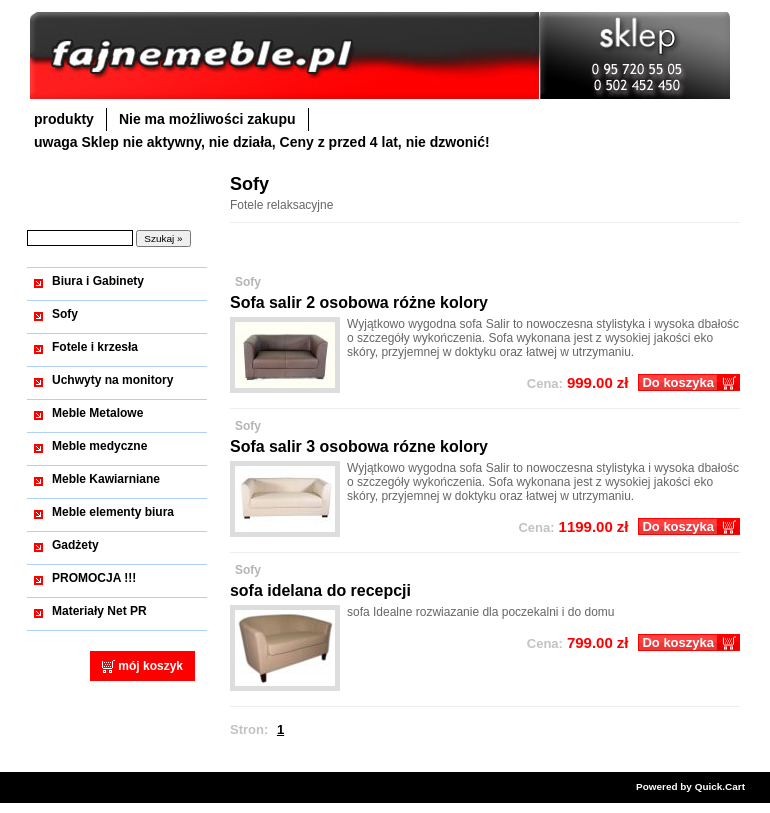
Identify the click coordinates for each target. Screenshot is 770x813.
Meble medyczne (99, 446)
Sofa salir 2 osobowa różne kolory (359, 302)
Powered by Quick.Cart (690, 786)
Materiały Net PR (99, 611)
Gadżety (75, 545)
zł (578, 382)
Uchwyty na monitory (112, 380)
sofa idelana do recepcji (320, 590)
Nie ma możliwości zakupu (207, 119)
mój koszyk (150, 666)
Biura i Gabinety (98, 281)
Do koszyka (678, 382)
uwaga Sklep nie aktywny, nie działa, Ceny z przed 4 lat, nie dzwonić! (262, 142)
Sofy (65, 314)
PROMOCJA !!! (94, 578)
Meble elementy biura (113, 512)
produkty (64, 119)
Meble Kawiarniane (106, 479)
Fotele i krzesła (95, 347)
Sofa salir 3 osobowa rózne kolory (359, 446)
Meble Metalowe (97, 413)
